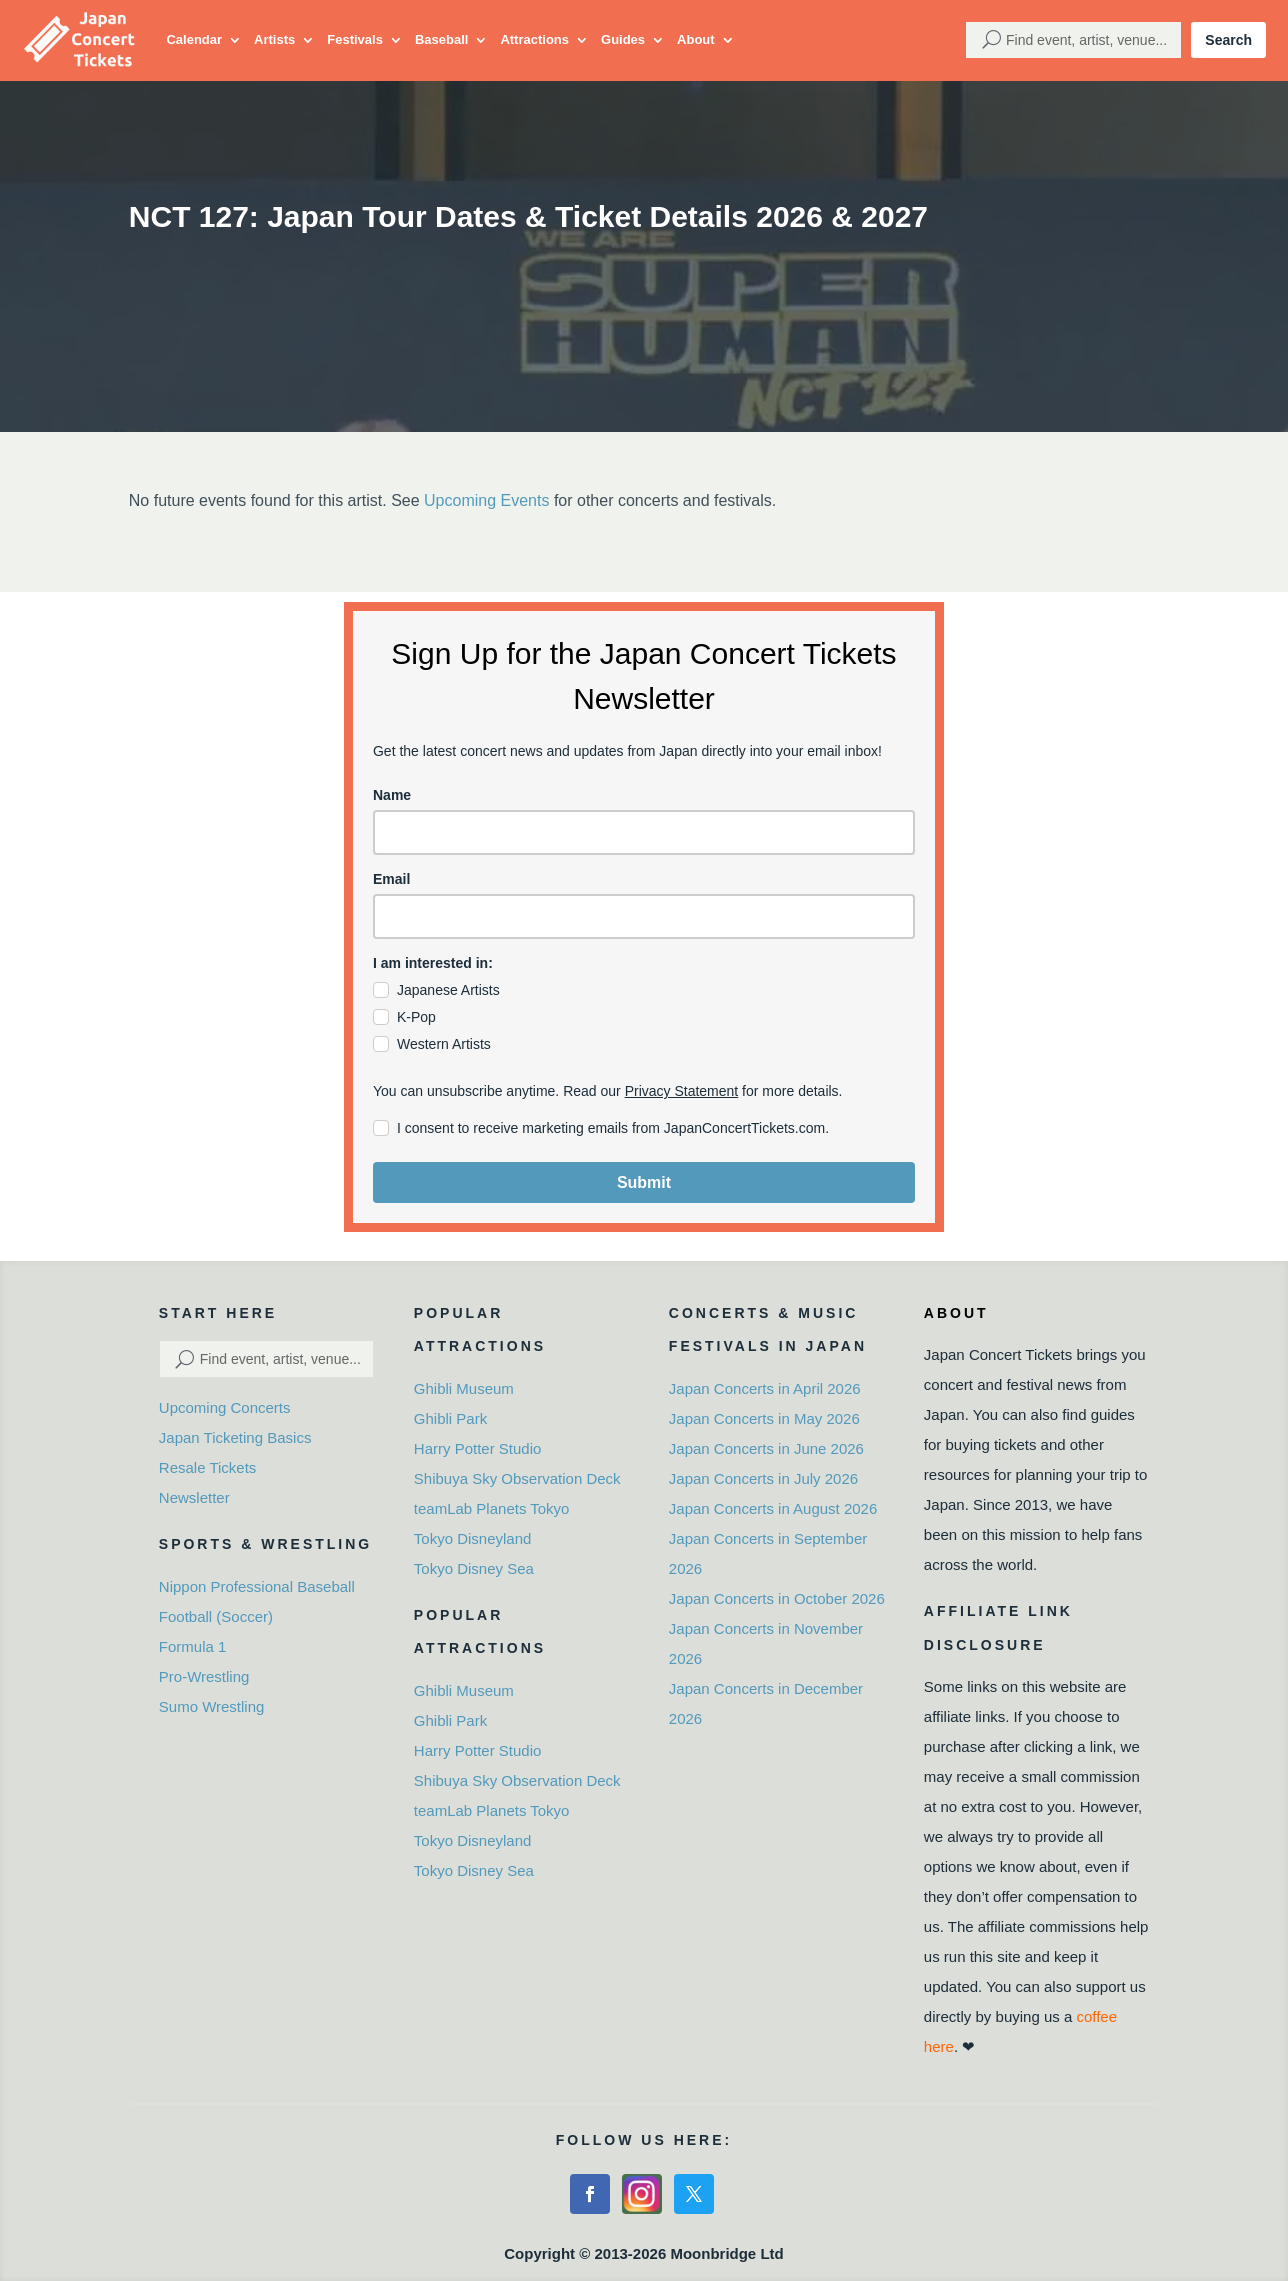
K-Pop (416, 1017)
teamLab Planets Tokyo (492, 1508)
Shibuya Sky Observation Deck (517, 1478)
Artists (274, 39)
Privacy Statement (682, 1091)
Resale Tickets (208, 1467)
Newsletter (194, 1497)
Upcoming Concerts (225, 1407)
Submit (644, 1182)
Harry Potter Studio (478, 1448)
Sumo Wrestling (212, 1706)
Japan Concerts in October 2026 (777, 1598)
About (696, 39)
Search (1228, 40)
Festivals (355, 39)
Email (391, 879)
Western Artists (444, 1044)
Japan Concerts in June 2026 (766, 1448)
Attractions (534, 39)
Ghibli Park (450, 1418)
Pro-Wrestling (204, 1676)
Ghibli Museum (464, 1388)
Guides (623, 39)
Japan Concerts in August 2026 (773, 1508)
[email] (644, 916)
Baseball (441, 39)
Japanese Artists (448, 990)
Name (392, 795)
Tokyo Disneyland (473, 1538)
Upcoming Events (486, 500)
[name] (644, 832)
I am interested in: (433, 963)
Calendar (194, 39)
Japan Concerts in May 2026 (764, 1418)
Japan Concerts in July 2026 (763, 1478)
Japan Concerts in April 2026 (765, 1388)
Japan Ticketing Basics (235, 1437)
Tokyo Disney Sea (474, 1568)
